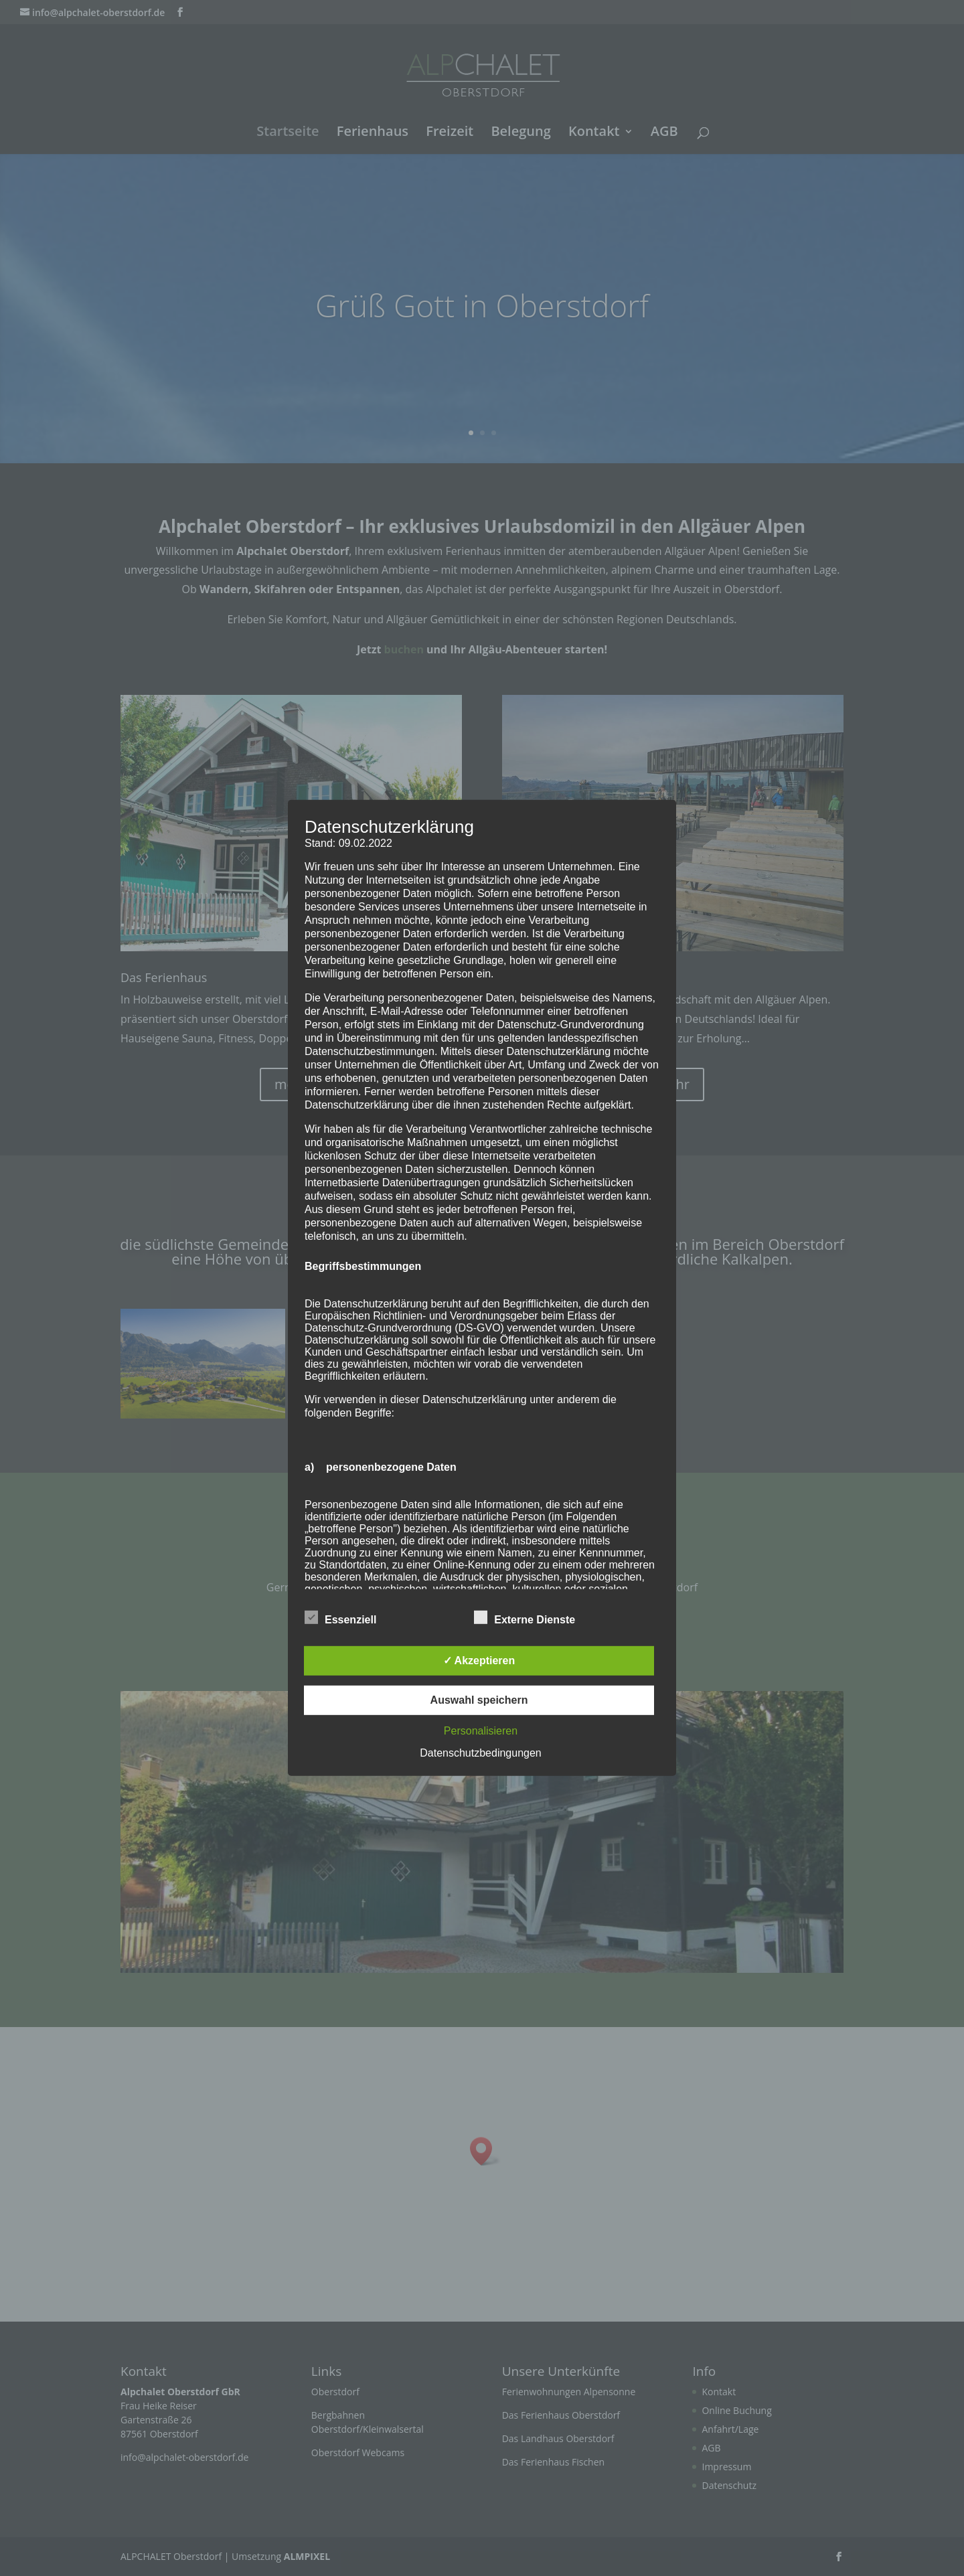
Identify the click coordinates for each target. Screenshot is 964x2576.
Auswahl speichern (479, 1700)
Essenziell (340, 1618)
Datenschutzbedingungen (480, 1753)
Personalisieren (480, 1731)
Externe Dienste (524, 1618)
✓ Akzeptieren (479, 1660)
